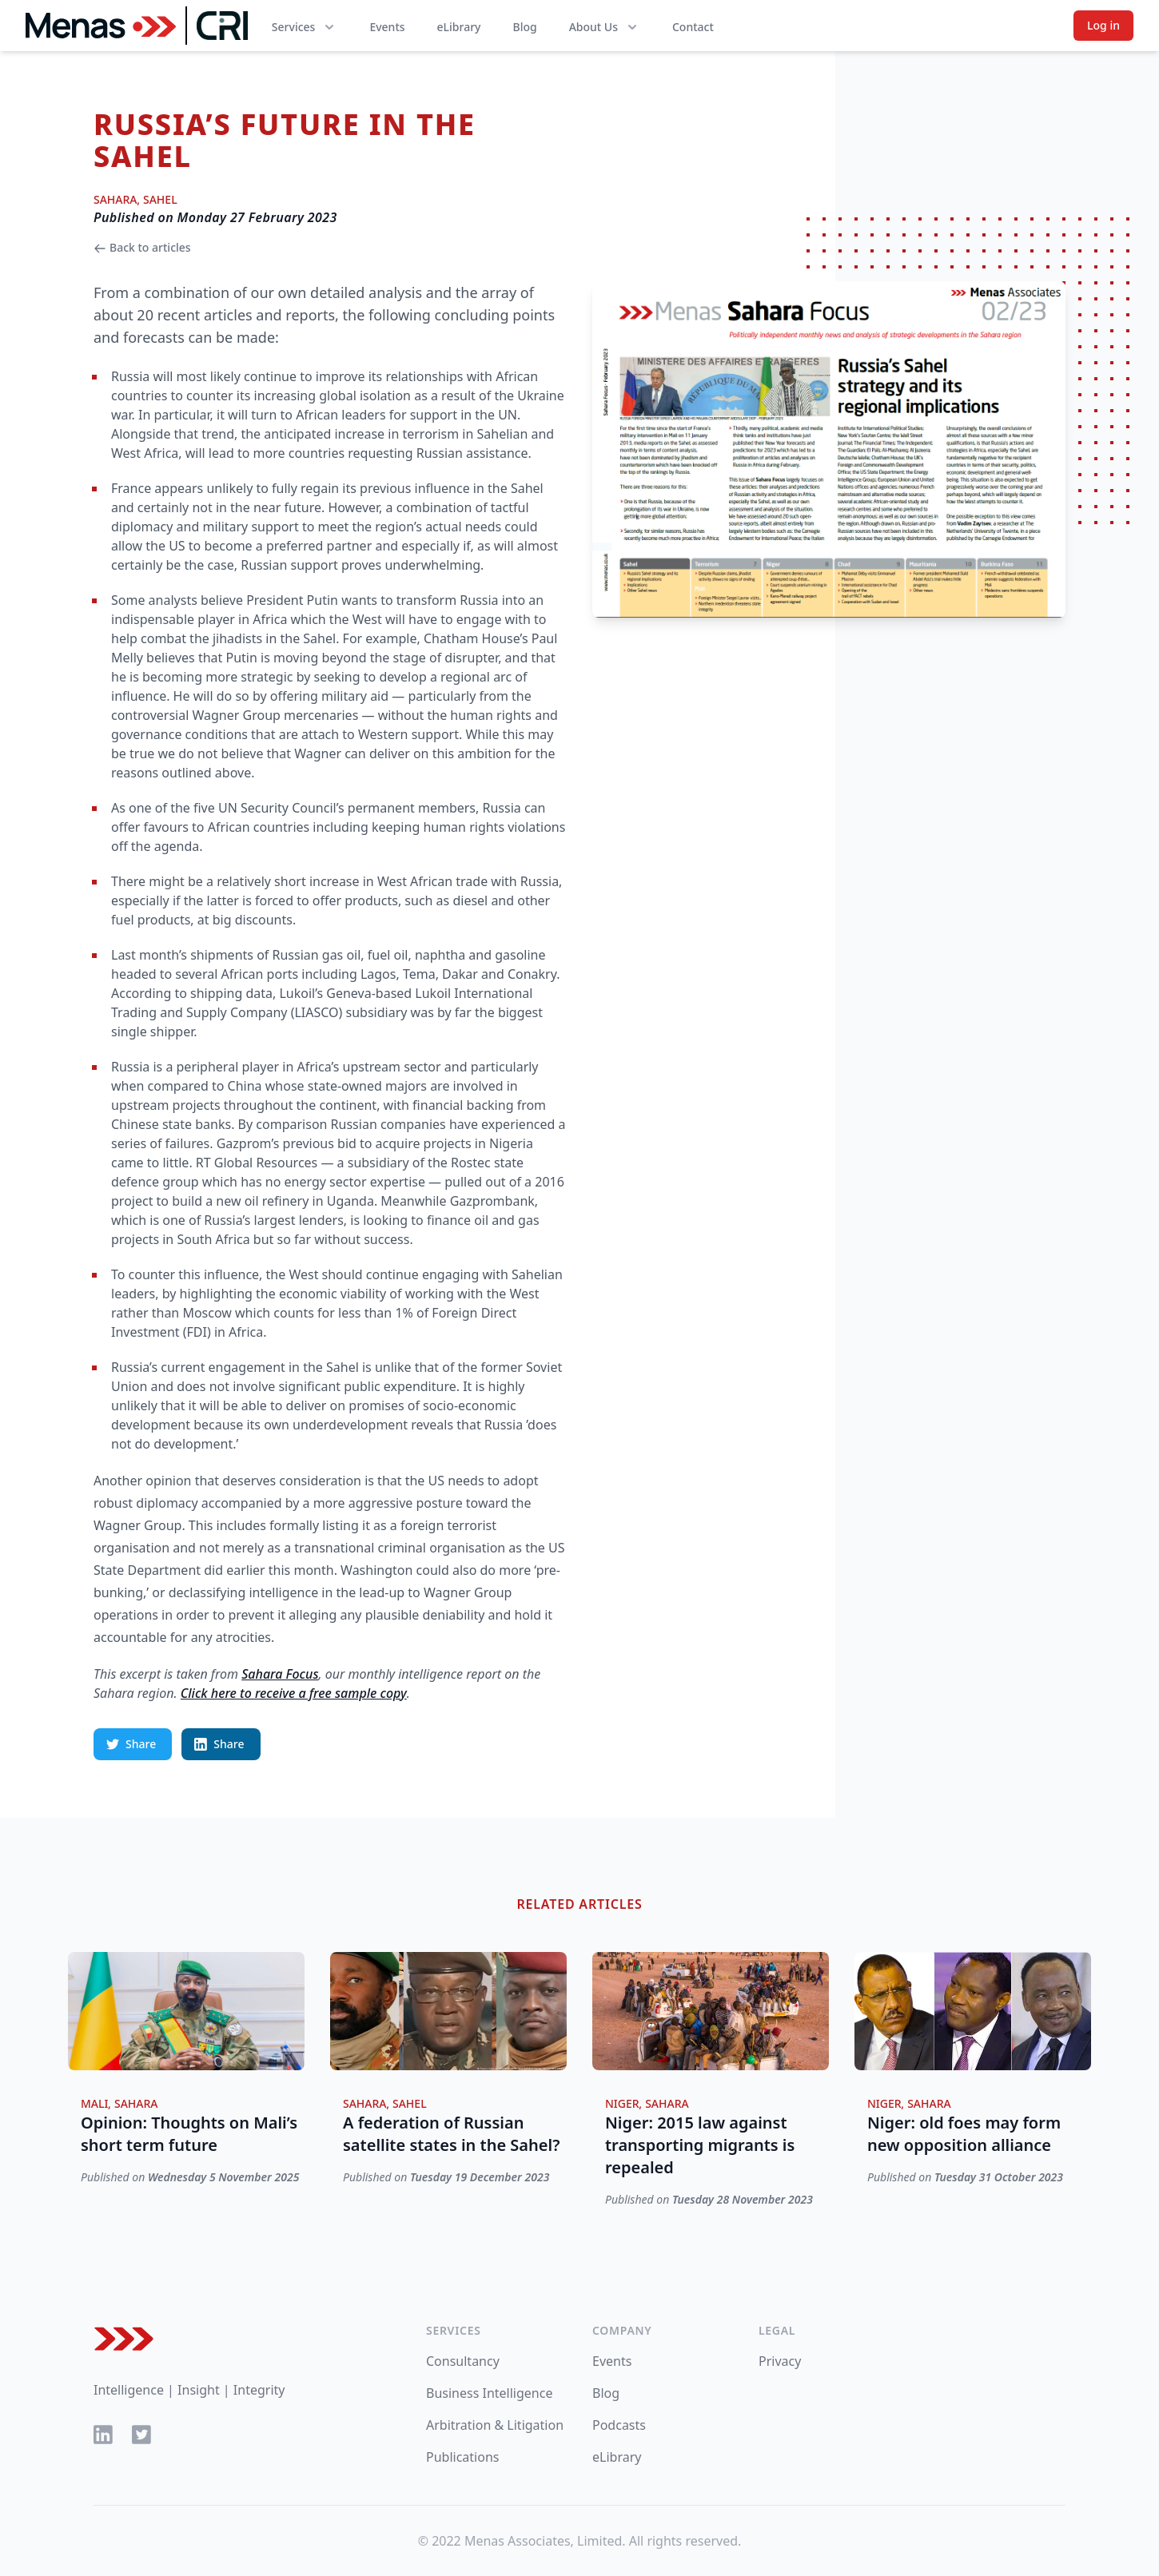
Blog (524, 26)
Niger (622, 2103)
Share (131, 1743)
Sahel (160, 199)
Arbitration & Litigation (495, 2425)
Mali (94, 2103)
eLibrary (459, 26)
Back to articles (142, 247)
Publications (462, 2457)
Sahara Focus (279, 1674)
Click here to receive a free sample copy (294, 1693)
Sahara (115, 199)
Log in (1103, 25)
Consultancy (463, 2361)
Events (386, 26)
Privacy (780, 2361)
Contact (693, 26)
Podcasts (619, 2425)
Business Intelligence (489, 2393)
